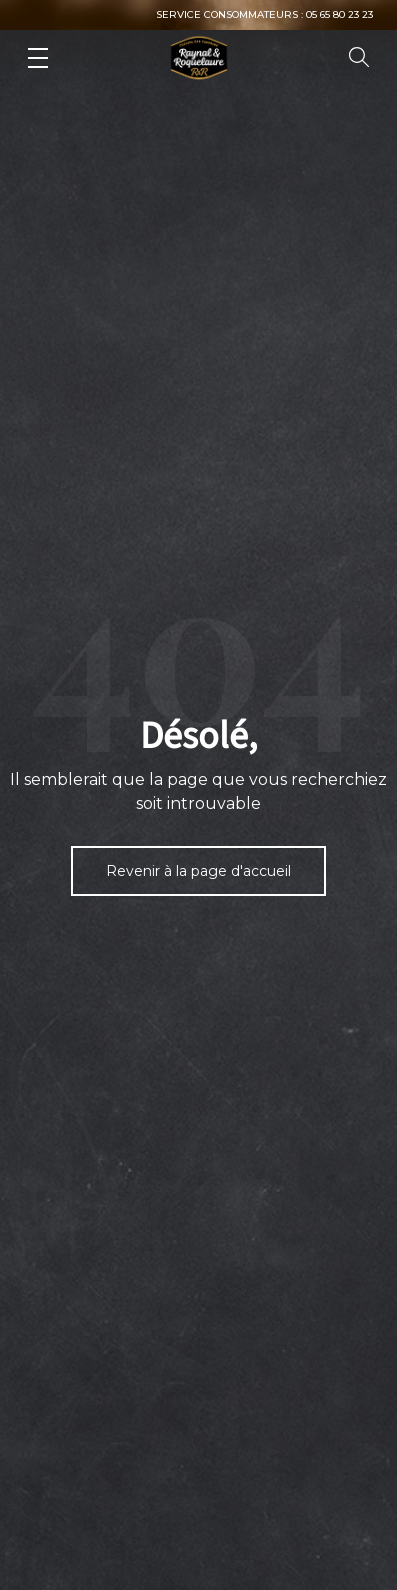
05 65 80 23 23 (339, 14)
